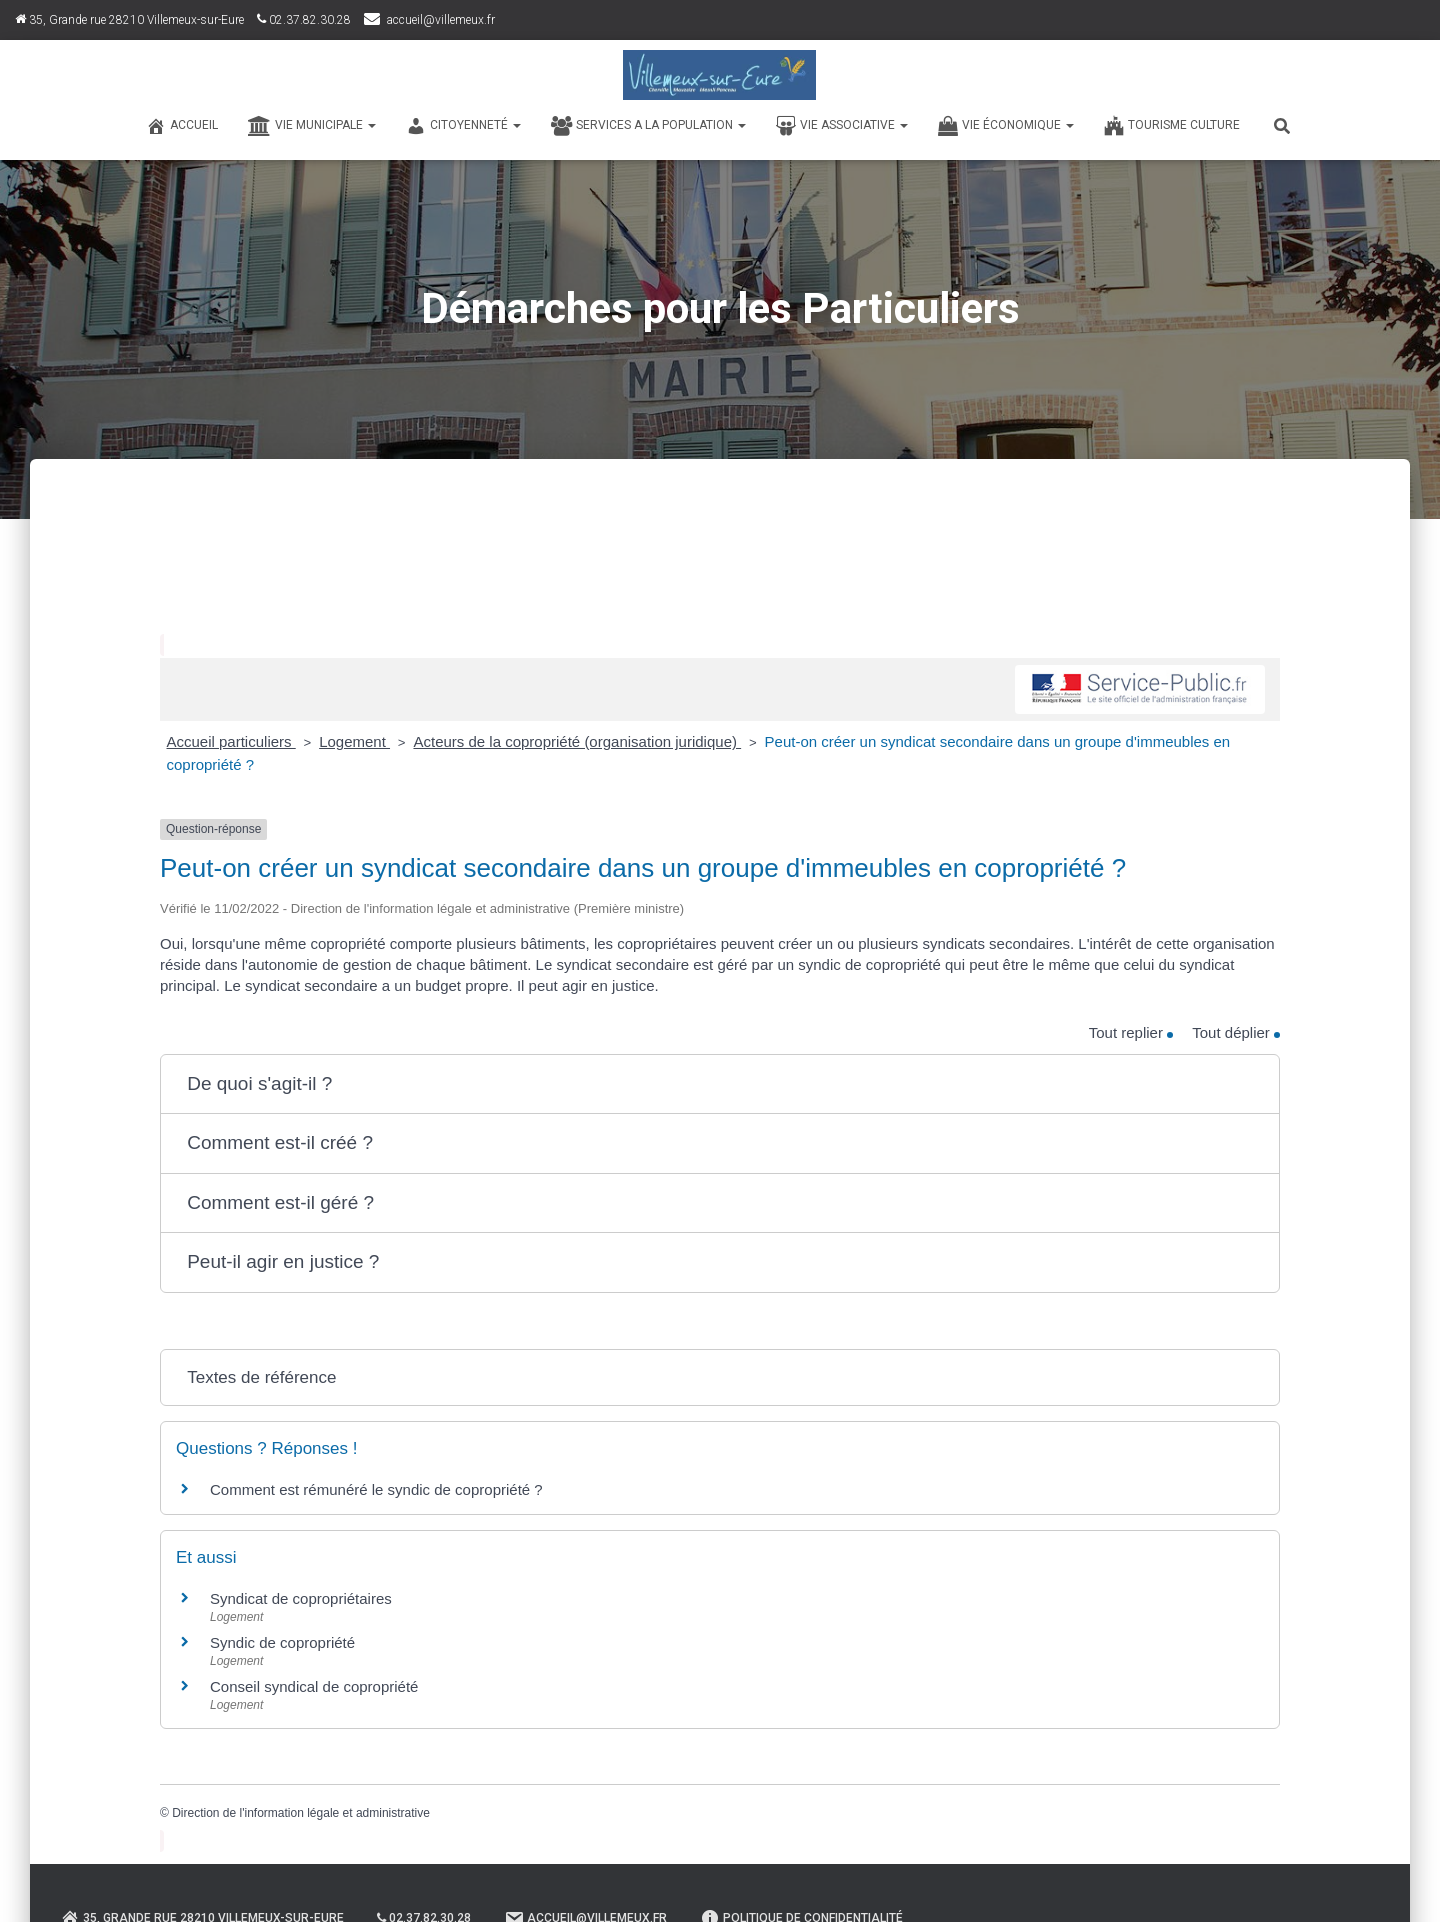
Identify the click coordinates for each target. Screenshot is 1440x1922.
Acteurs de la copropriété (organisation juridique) (577, 741)
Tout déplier (1236, 1032)
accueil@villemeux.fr (441, 20)
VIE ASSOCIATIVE (842, 126)
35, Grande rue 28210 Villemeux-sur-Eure (129, 20)
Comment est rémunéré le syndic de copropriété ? (376, 1489)
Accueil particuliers (231, 741)
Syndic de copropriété (282, 1642)
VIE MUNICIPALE (312, 126)
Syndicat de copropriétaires (301, 1598)
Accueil (182, 126)
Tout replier (1131, 1032)
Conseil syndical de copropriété (314, 1686)
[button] (720, 1084)
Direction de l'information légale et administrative (301, 1813)
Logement (354, 741)
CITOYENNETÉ (463, 126)
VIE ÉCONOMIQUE (1006, 126)
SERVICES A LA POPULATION (648, 126)
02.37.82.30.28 (304, 20)
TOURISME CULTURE (1172, 126)
